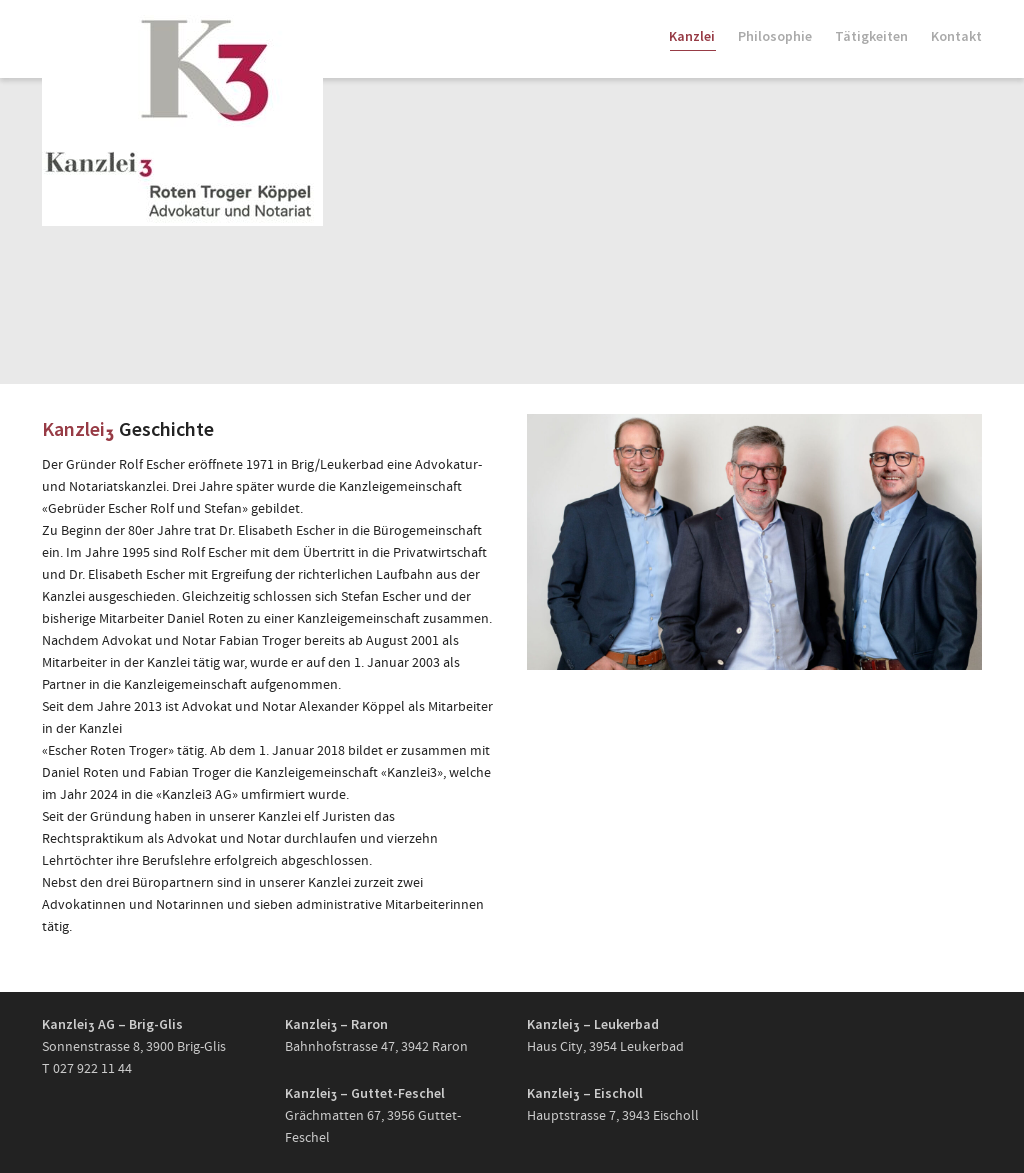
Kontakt (956, 36)
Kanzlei (692, 39)
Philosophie (775, 36)
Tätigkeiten (871, 36)
